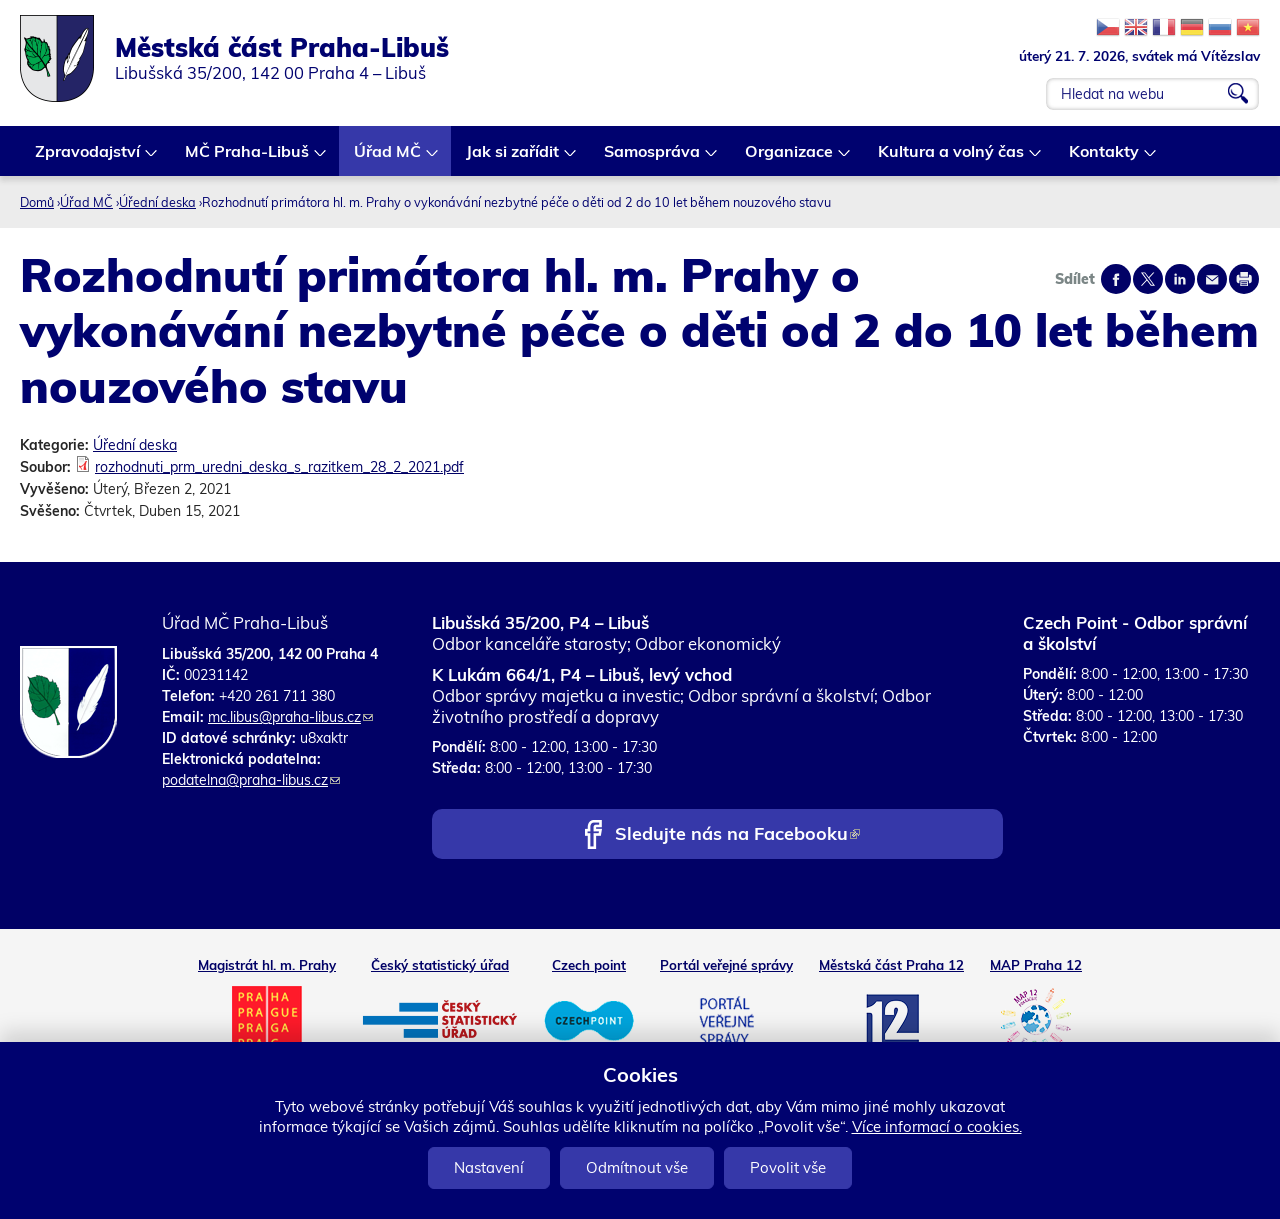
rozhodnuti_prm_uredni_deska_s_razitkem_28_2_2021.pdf (279, 467)
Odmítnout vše (637, 1167)
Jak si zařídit (513, 158)
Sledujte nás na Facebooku (737, 835)
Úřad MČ (388, 158)
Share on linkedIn (1180, 279)
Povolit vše (788, 1167)
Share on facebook (1116, 279)
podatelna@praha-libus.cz (251, 780)
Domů (37, 202)
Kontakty (1105, 158)
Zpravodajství (88, 158)
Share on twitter (1148, 279)
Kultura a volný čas (952, 158)
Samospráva (653, 158)
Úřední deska (157, 202)
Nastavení (489, 1167)
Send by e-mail (1212, 279)
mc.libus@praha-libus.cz (290, 717)
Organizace (790, 158)
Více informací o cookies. (937, 1126)
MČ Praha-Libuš (248, 158)
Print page (1244, 279)
